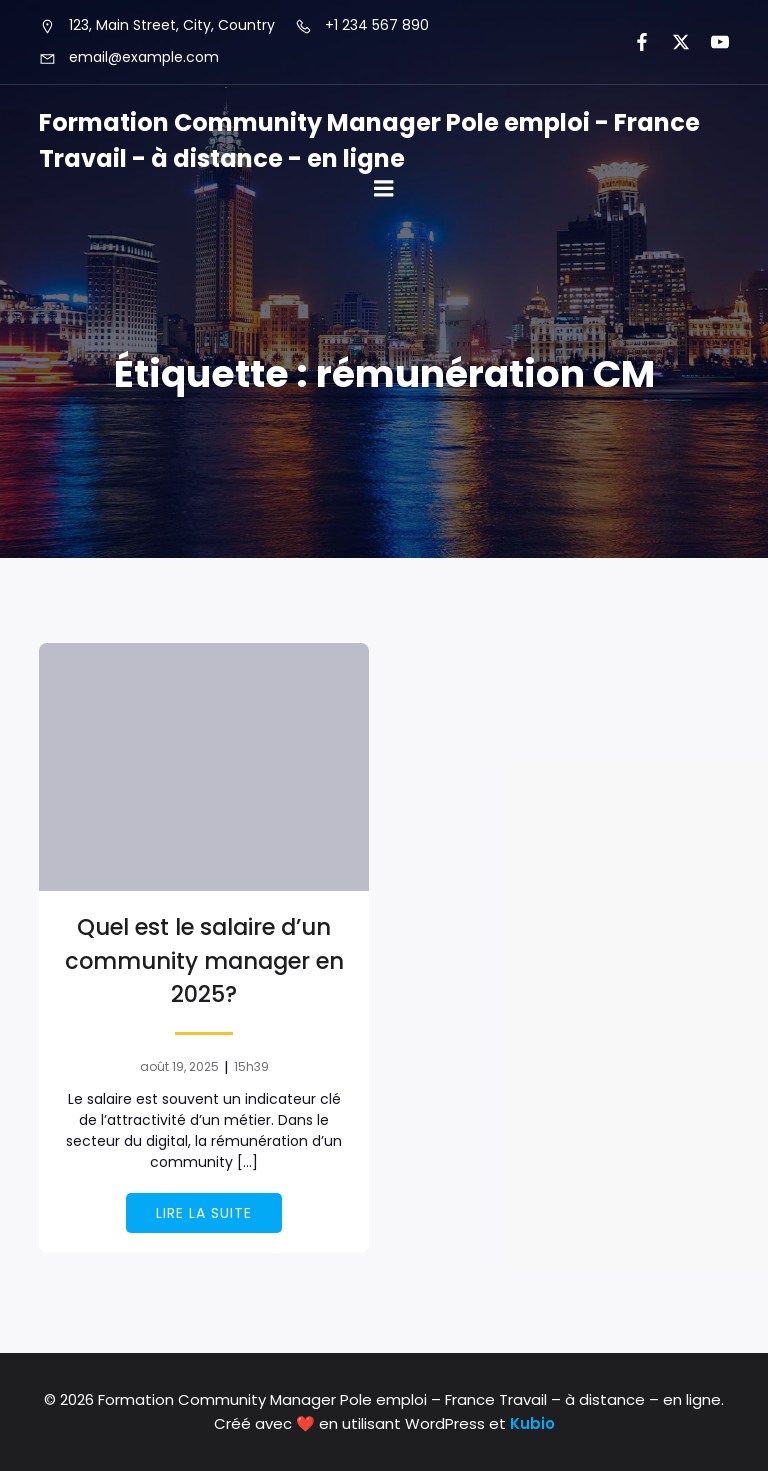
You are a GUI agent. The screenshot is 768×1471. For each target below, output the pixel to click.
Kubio (532, 1423)
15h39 (251, 1066)
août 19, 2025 (179, 1066)
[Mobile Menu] (384, 189)
